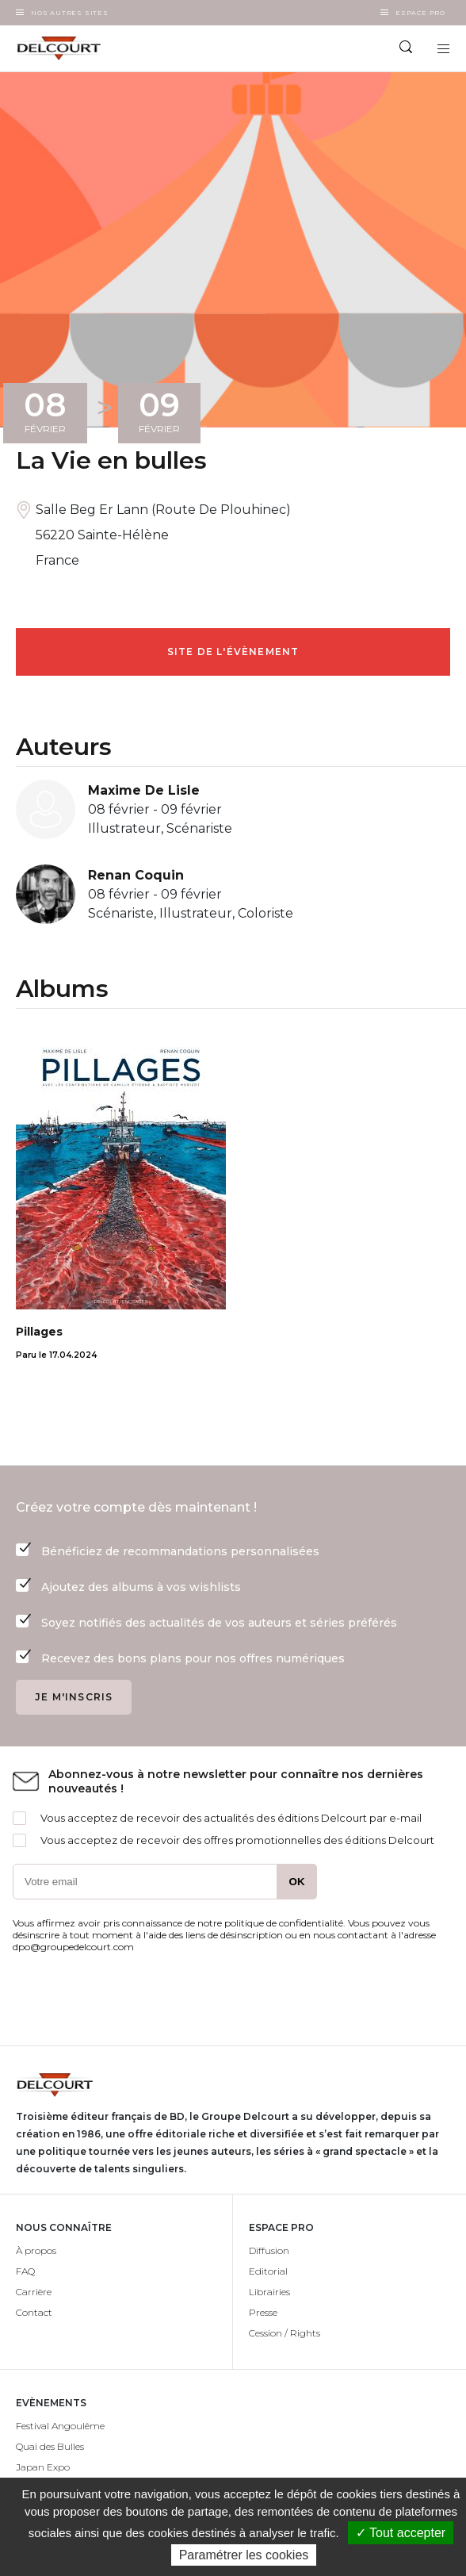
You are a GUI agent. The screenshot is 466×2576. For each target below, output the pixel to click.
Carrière (34, 2292)
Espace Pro (420, 13)
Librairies (269, 2292)
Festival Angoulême (60, 2426)
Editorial (268, 2271)
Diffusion (269, 2250)
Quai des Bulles (50, 2446)
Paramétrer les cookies (244, 2555)
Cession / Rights (284, 2333)
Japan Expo (43, 2467)
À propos (36, 2250)
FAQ (25, 2271)
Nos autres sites (70, 13)
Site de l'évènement (233, 651)
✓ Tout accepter (400, 2533)
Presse (263, 2312)
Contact (34, 2312)
